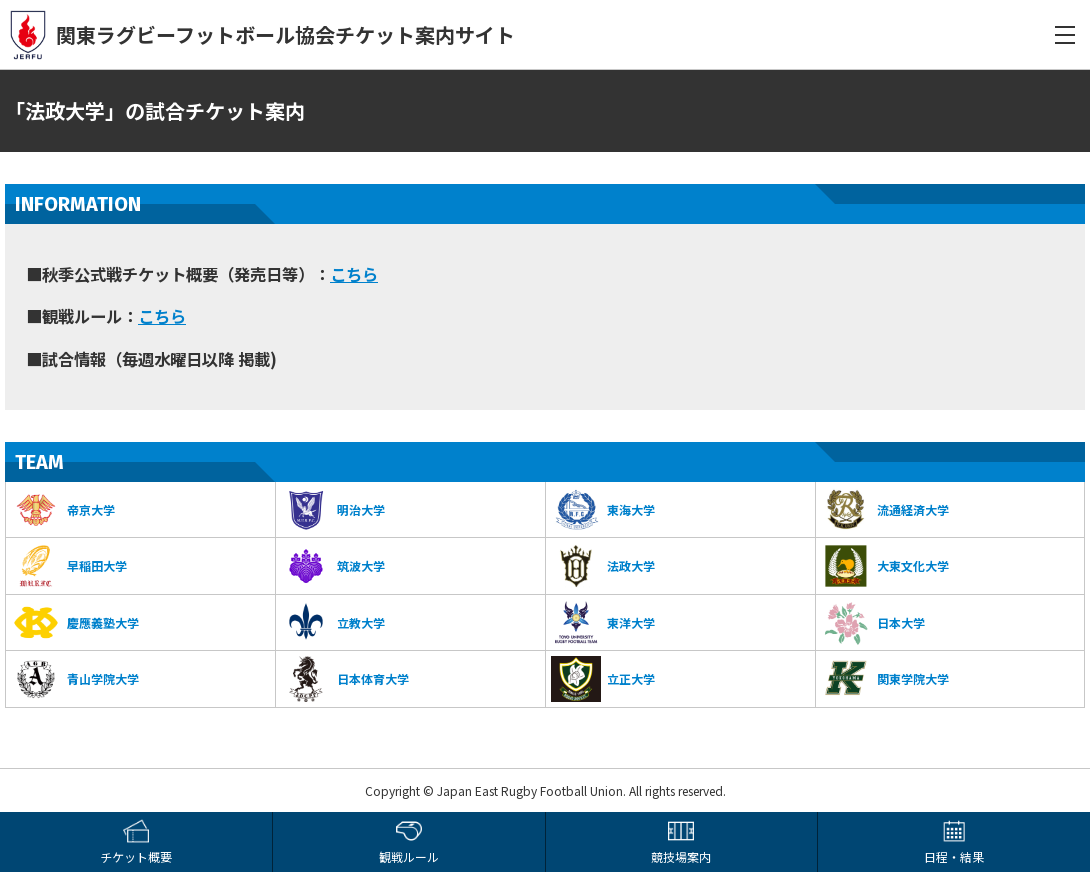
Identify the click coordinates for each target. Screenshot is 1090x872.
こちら (354, 274)
